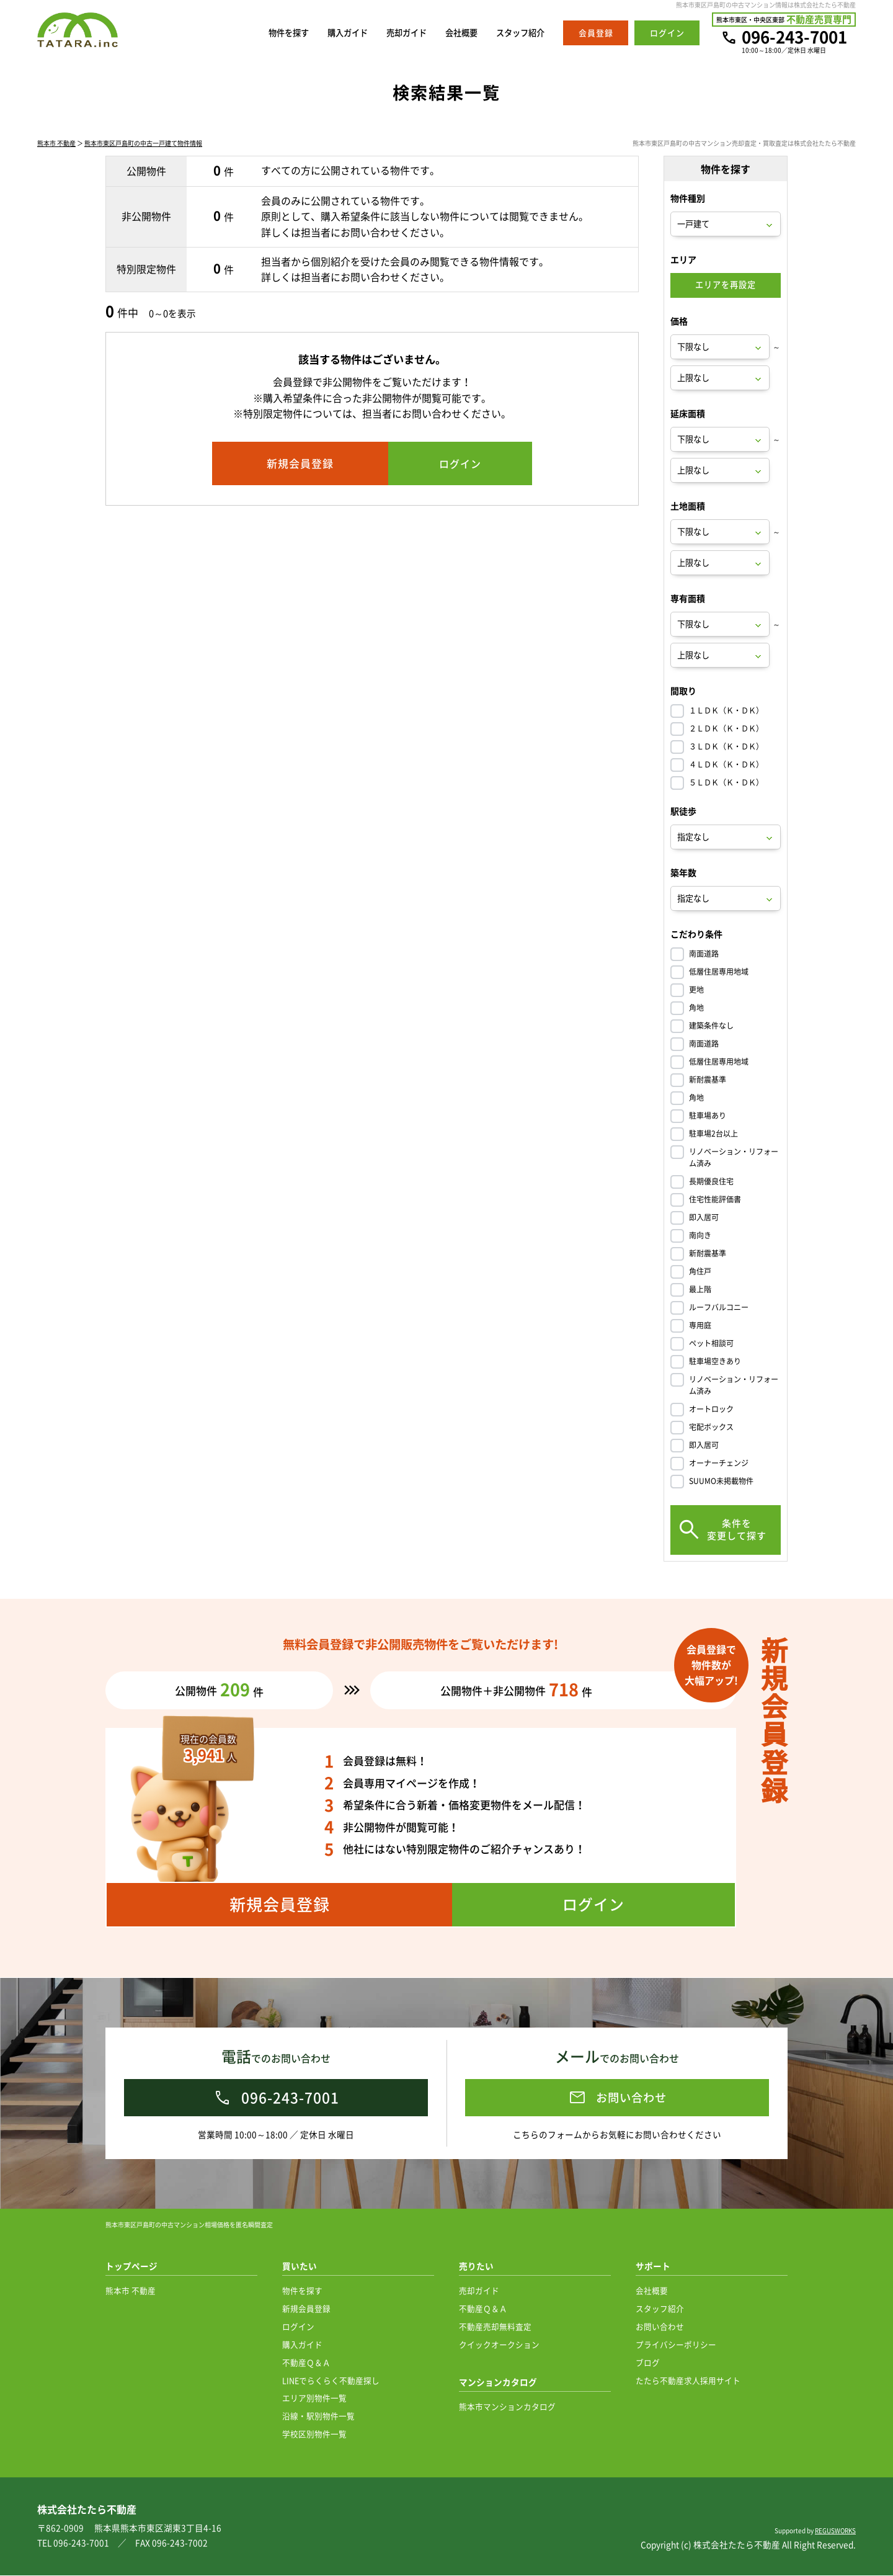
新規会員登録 (306, 2309)
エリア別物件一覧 (314, 2398)
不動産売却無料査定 (495, 2327)
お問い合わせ (660, 2327)
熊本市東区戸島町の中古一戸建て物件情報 (143, 144)
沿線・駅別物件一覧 (318, 2416)
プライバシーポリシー (676, 2345)
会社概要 (451, 33)
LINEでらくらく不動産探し (331, 2381)
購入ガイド (326, 33)
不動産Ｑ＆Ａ (306, 2363)
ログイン (298, 2327)
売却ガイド (391, 33)
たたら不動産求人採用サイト (688, 2381)
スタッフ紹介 (516, 33)
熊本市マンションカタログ (507, 2407)
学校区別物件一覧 (314, 2434)
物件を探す (261, 33)
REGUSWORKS (835, 2531)
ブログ (648, 2363)
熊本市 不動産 (56, 144)
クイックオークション (499, 2345)
